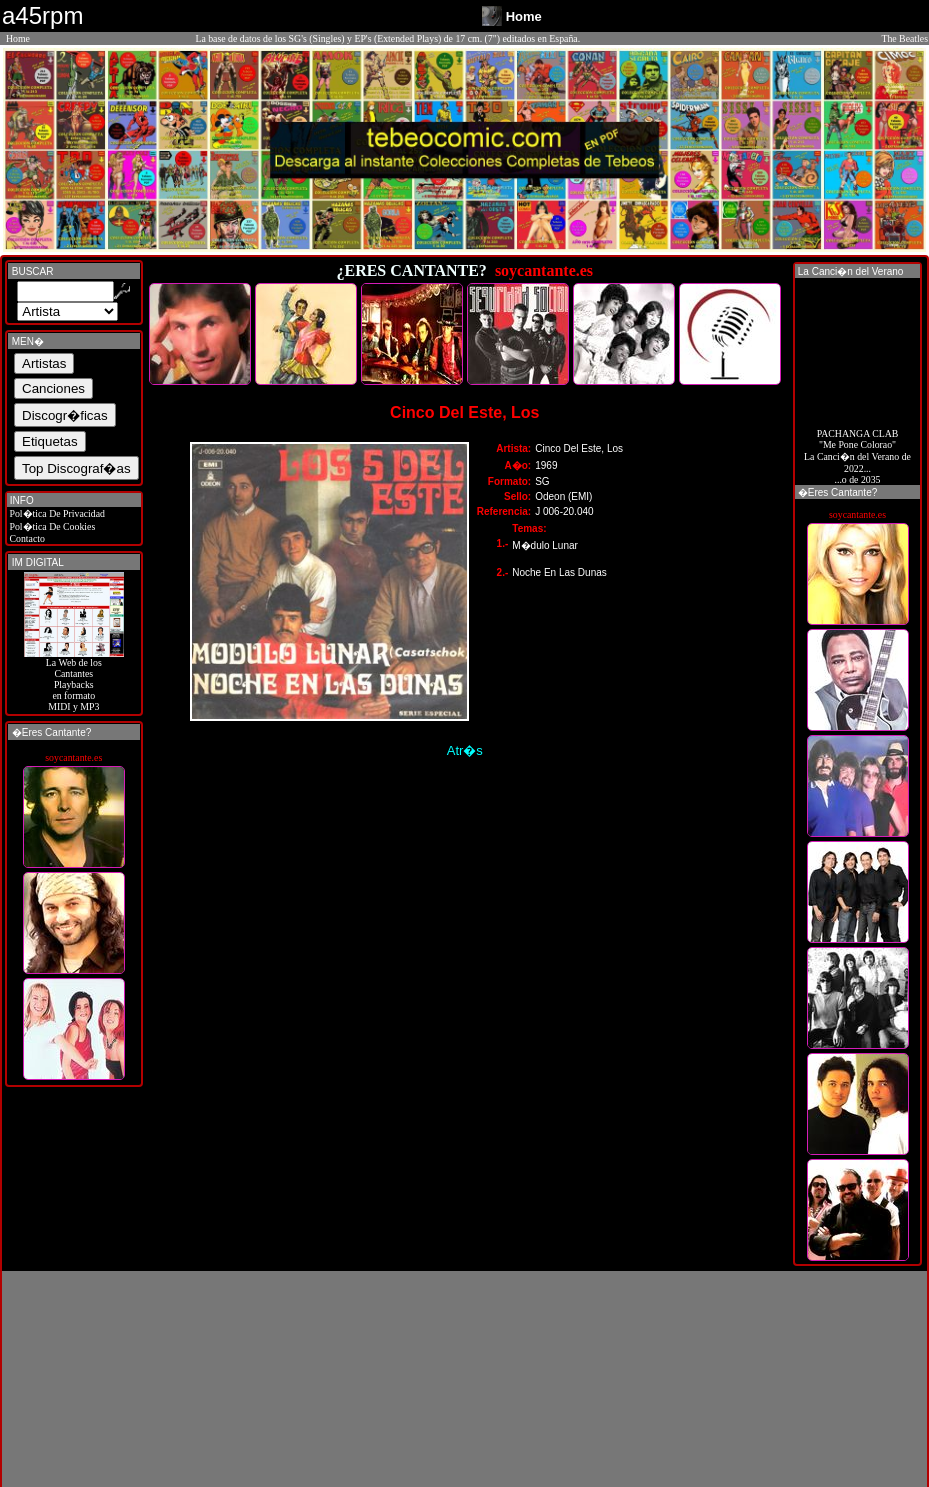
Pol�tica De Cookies (51, 526)
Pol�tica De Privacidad (56, 513)
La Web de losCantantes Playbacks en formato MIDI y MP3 (74, 680)
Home (18, 38)
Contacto (26, 538)
